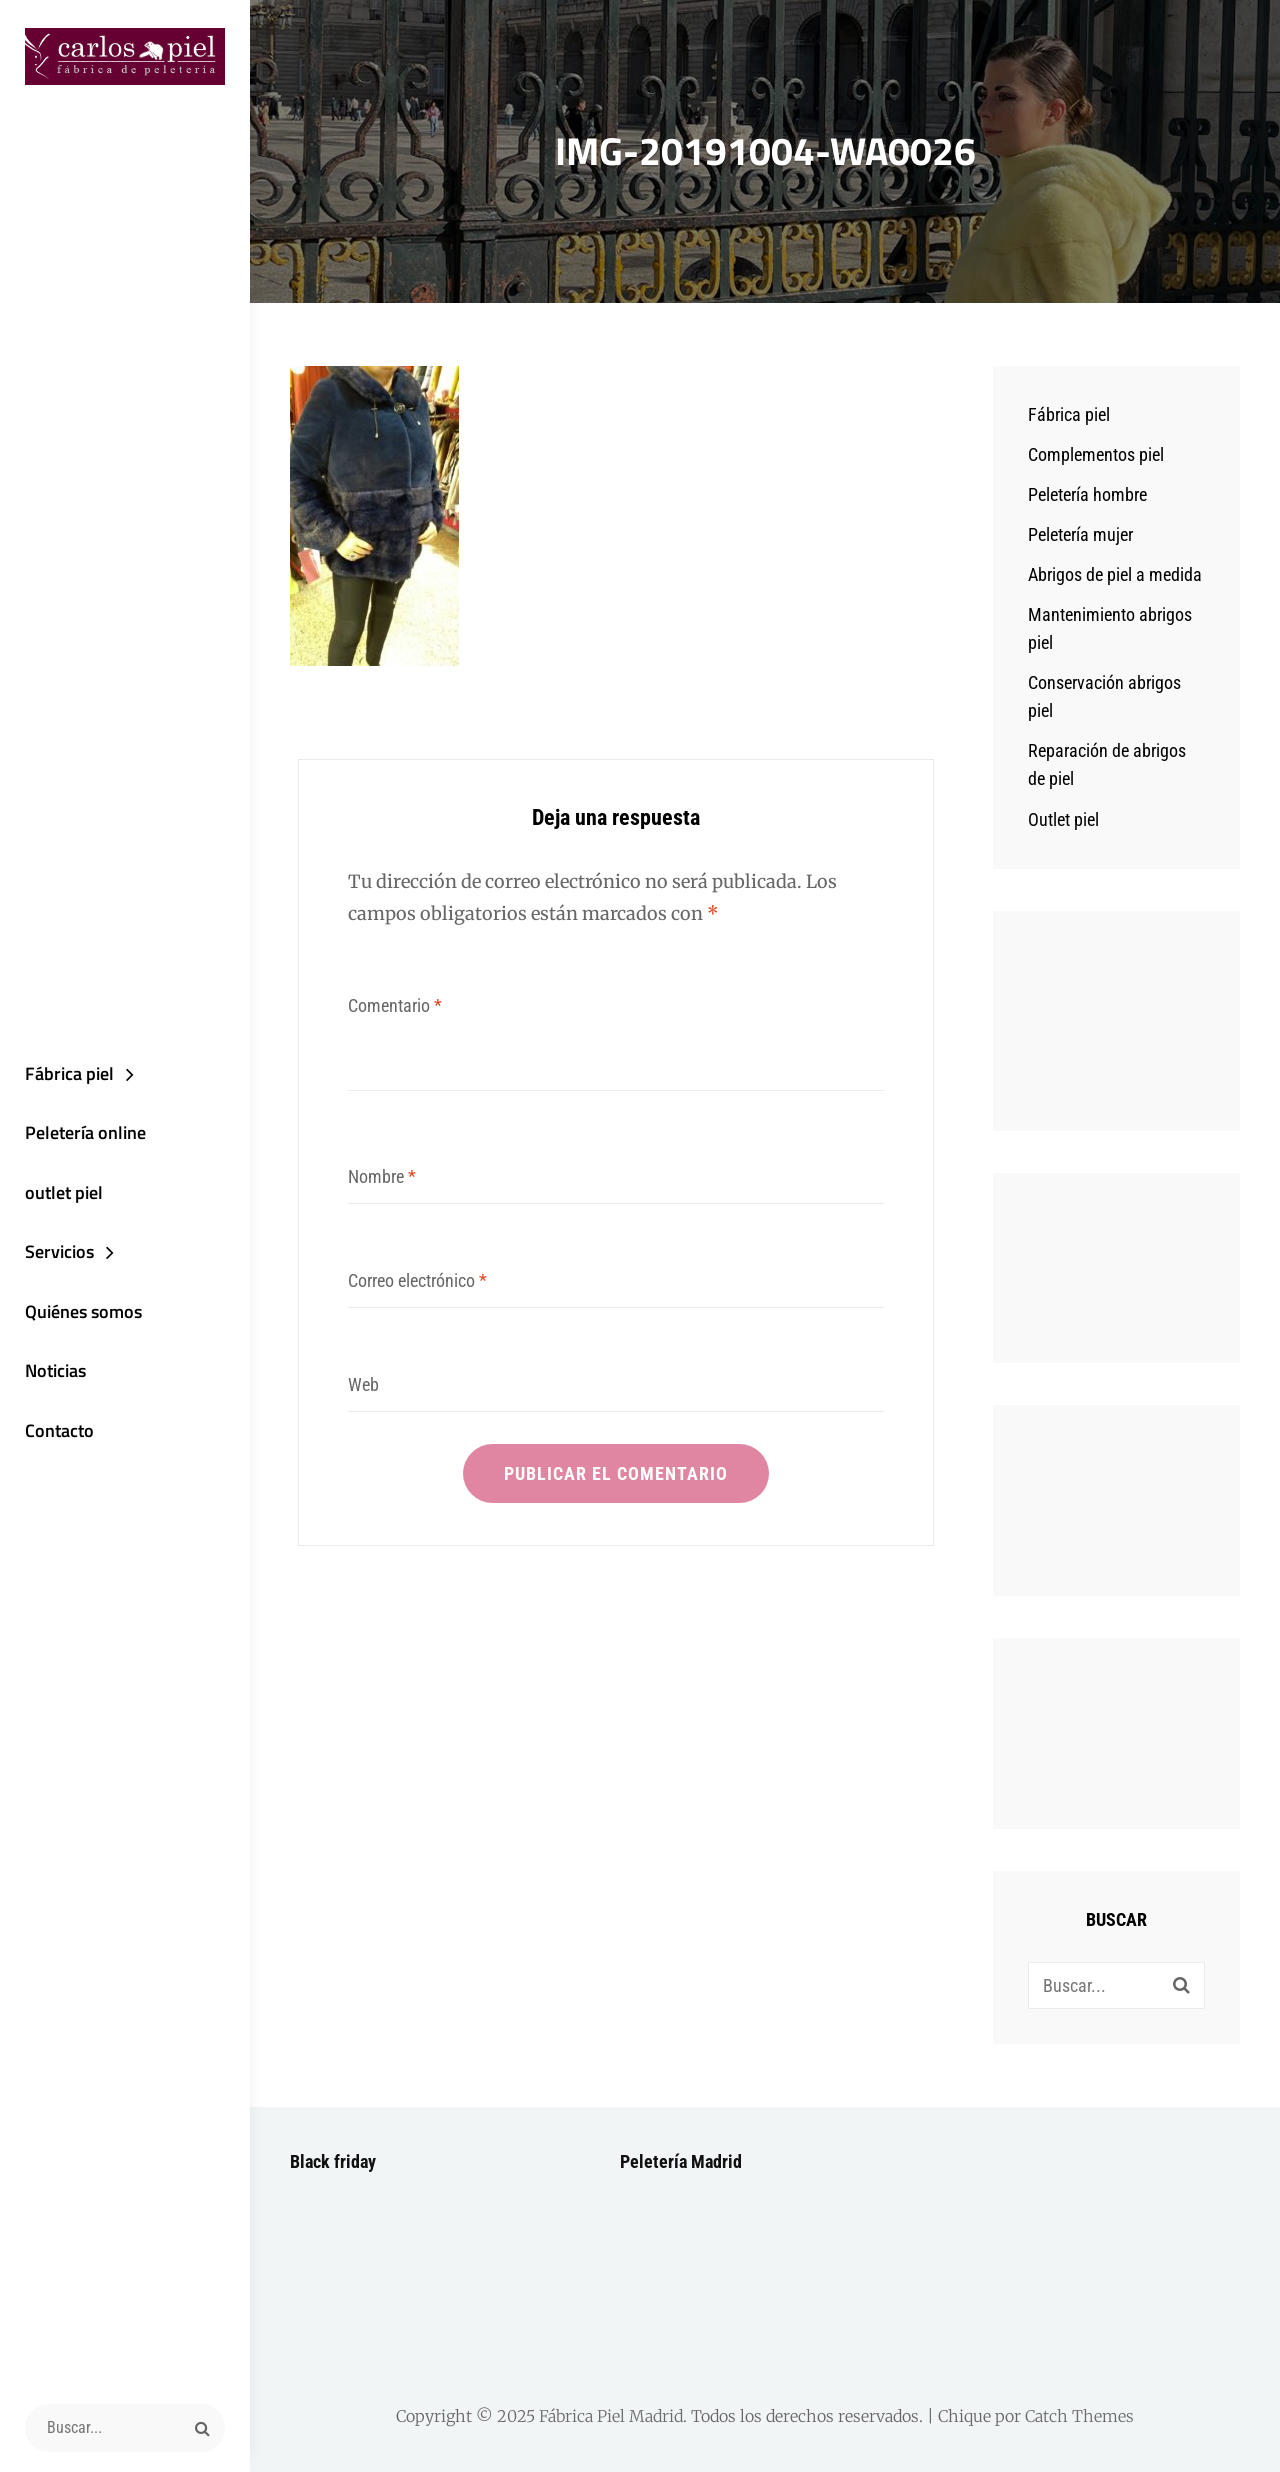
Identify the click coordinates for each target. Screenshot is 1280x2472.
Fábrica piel (69, 1073)
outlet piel (64, 1192)
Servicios (59, 1251)
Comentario (395, 1005)
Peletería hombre (1087, 494)
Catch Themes (1079, 2416)
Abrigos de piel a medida (1115, 574)
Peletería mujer (1080, 534)
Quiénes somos (83, 1311)
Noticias (55, 1370)
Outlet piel (1063, 819)
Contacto (59, 1430)
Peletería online (85, 1132)
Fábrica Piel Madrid (611, 2416)
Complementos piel (1096, 454)
